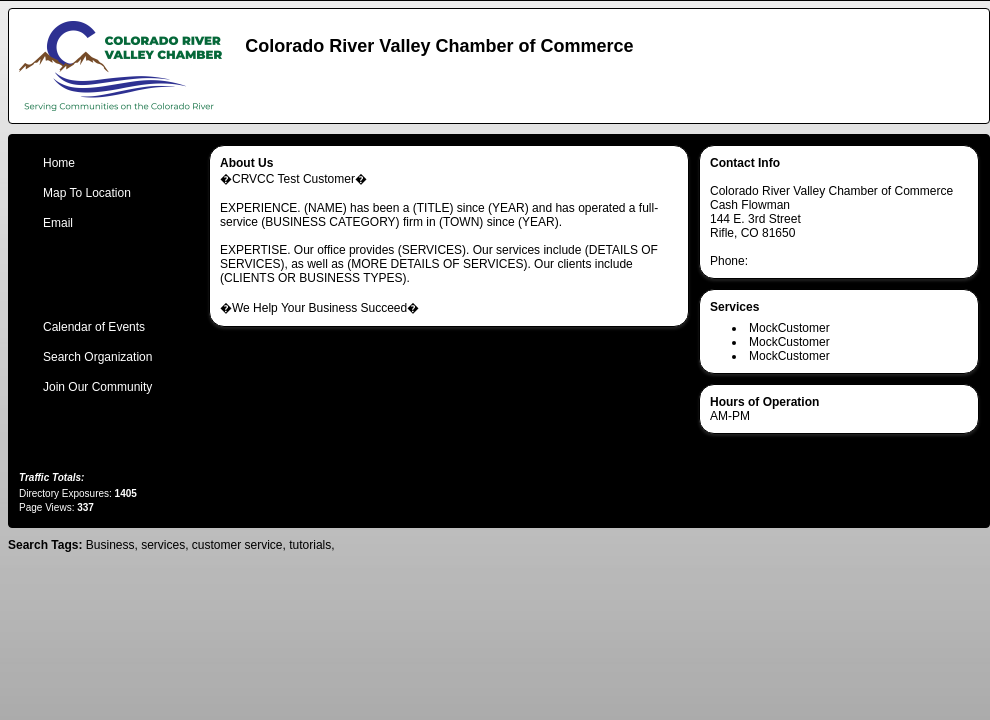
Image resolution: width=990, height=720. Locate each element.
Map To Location (87, 193)
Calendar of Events (94, 327)
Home (59, 163)
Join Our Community (97, 387)
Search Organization (97, 357)
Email (58, 223)
